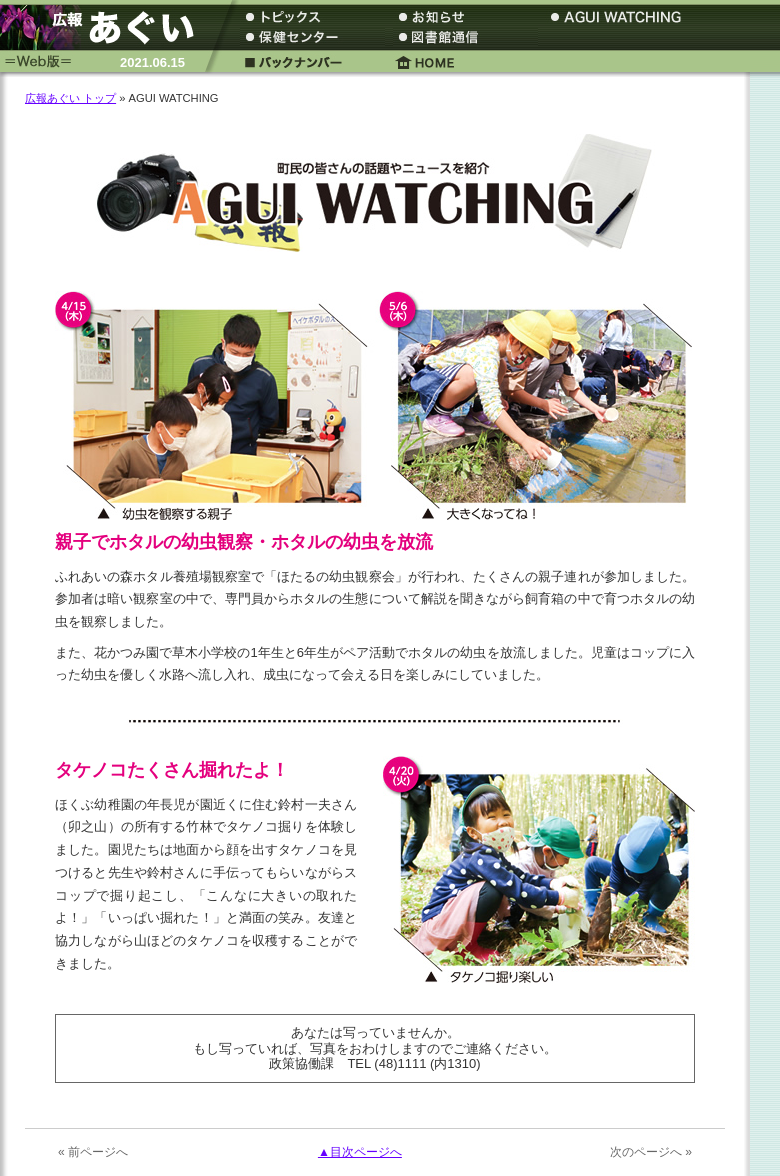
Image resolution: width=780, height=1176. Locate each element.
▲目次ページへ (360, 1152)
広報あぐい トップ (70, 98)
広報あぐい (105, 27)
